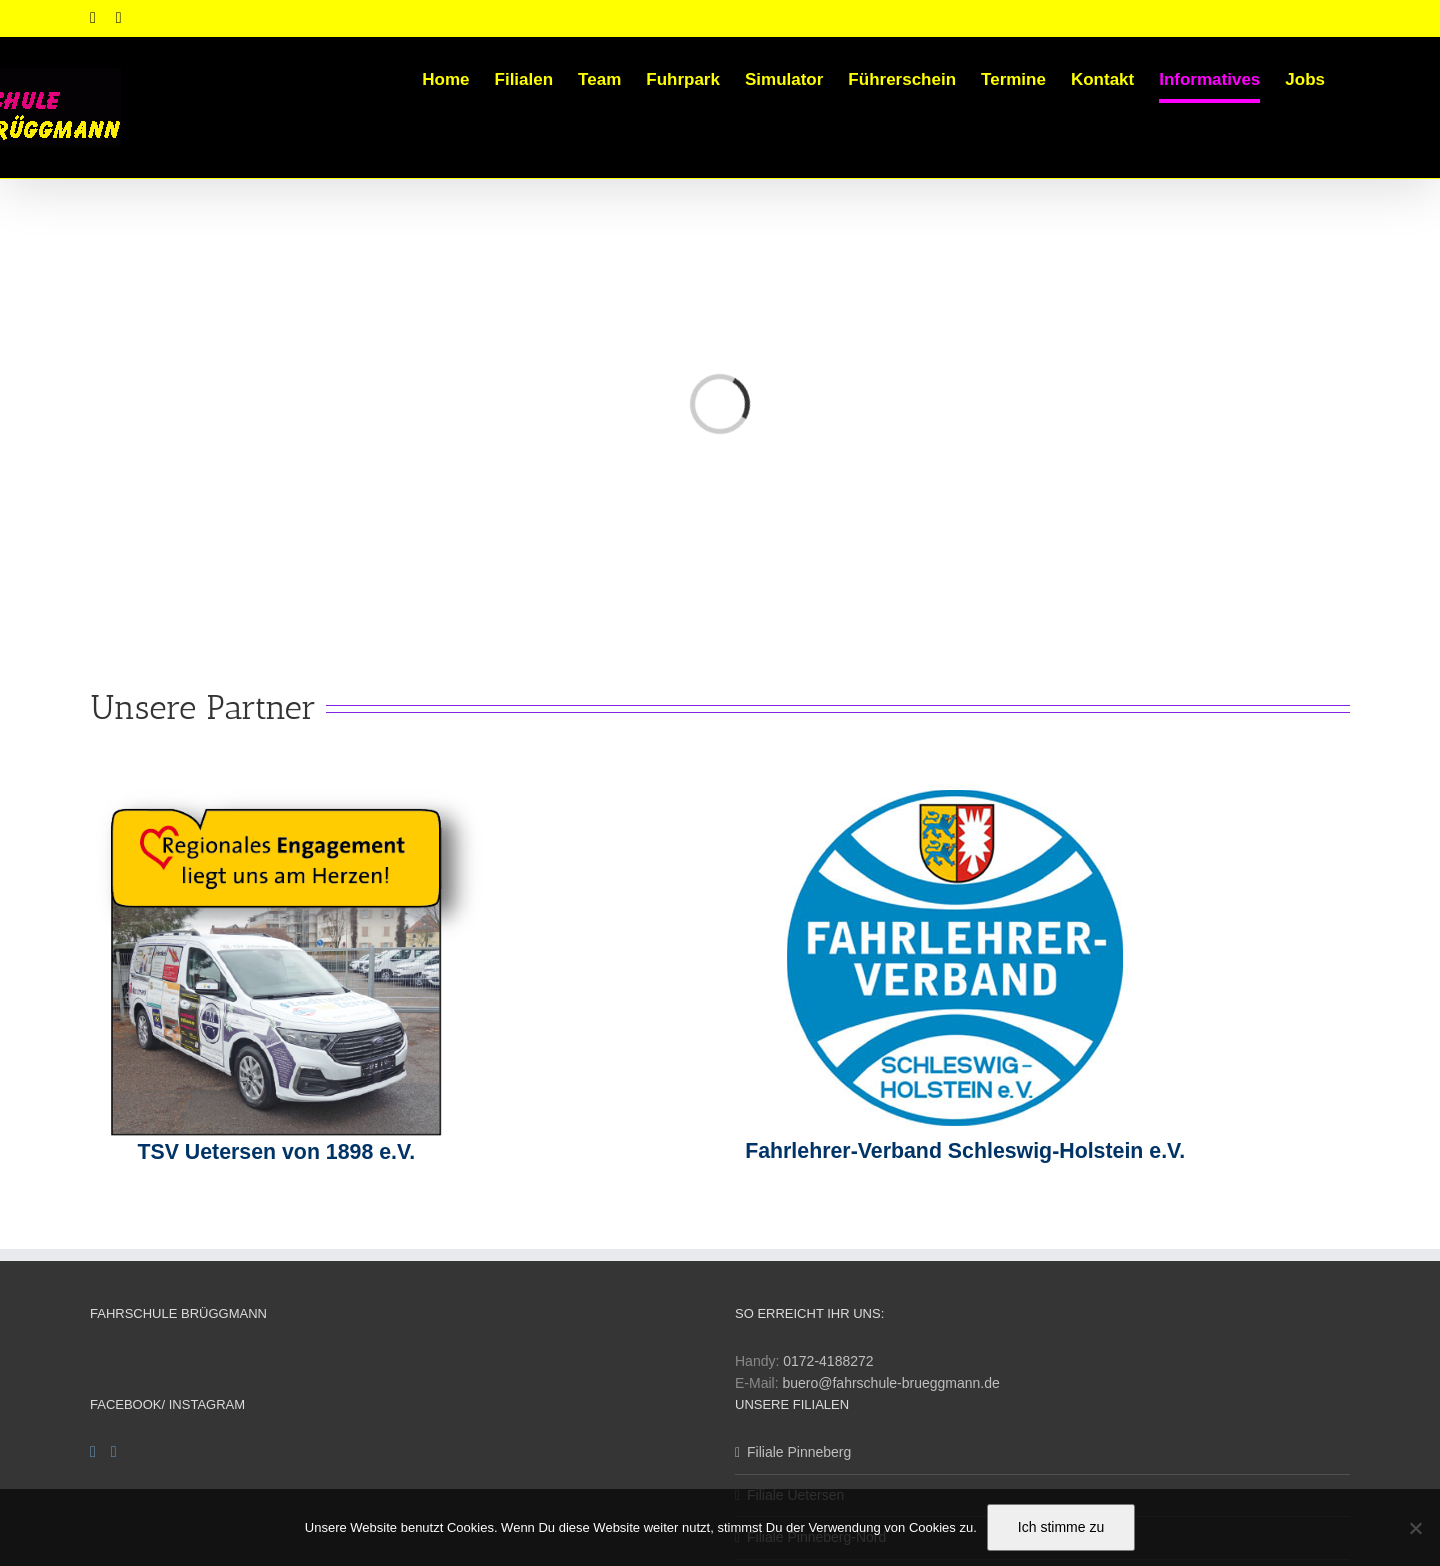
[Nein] (1415, 1528)
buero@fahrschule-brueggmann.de (890, 1383)
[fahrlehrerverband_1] (945, 790)
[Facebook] (93, 1452)
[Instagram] (114, 1452)
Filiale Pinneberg (799, 1452)
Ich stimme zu (1061, 1527)
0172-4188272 (828, 1361)
